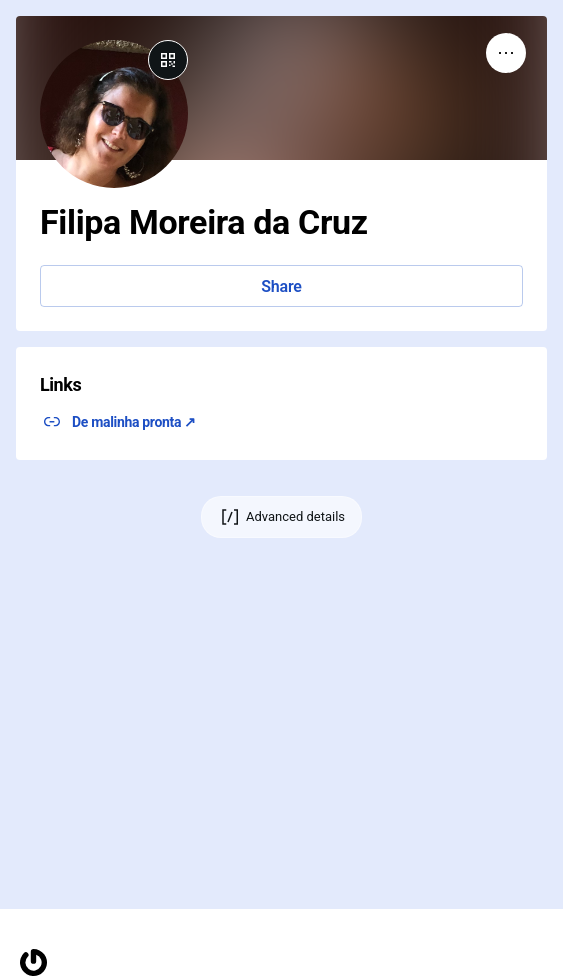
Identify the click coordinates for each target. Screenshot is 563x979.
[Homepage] (33, 962)
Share (281, 286)
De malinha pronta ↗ (134, 422)
